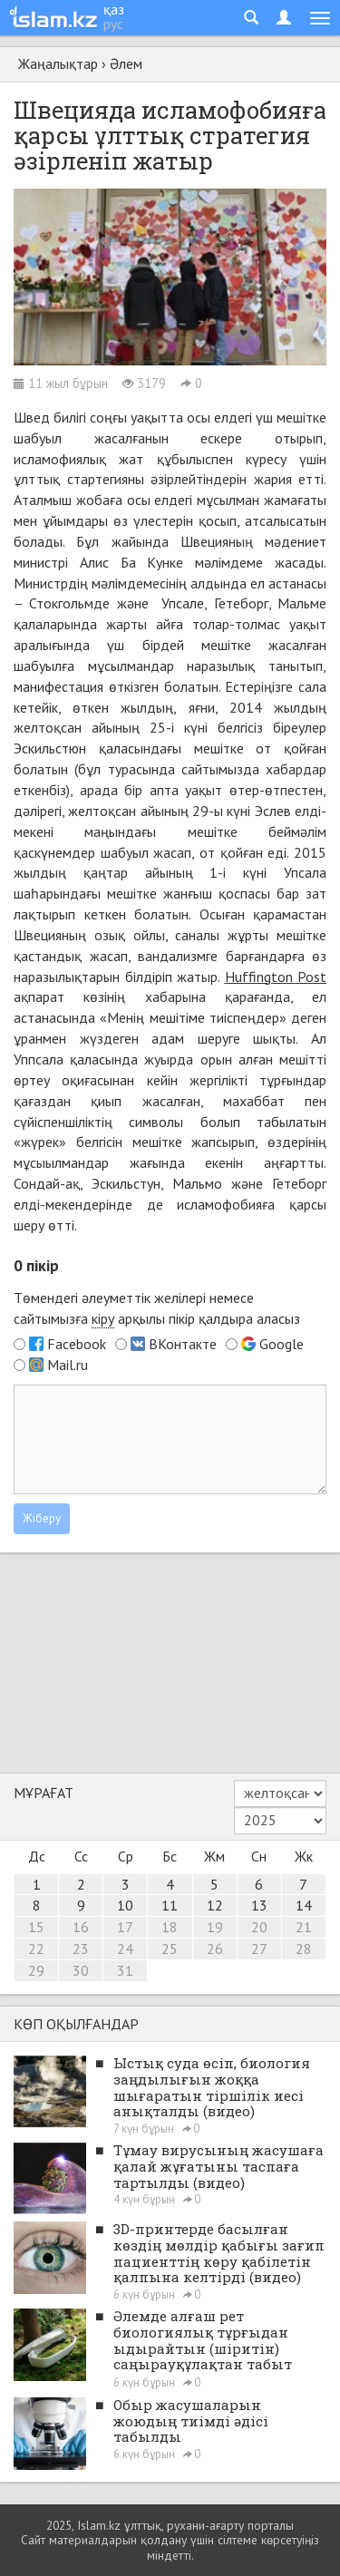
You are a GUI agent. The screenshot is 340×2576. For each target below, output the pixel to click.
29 (36, 1970)
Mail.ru (67, 1364)
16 (81, 1927)
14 (304, 1905)
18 (169, 1927)
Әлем (126, 63)
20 (259, 1927)
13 (259, 1905)
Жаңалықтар (58, 63)
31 (125, 1970)
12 (215, 1905)
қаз (113, 9)
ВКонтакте (183, 1344)
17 (125, 1927)
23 (81, 1948)
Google (281, 1344)
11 (169, 1905)
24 (125, 1948)
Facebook (76, 1344)
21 (304, 1927)
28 (304, 1948)
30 (81, 1970)
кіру (103, 1318)
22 (36, 1948)
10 (125, 1905)
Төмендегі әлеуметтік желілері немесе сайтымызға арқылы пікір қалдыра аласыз (157, 1308)
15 (36, 1927)
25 (169, 1948)
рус (113, 24)
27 (259, 1948)
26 (215, 1948)
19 (215, 1927)
